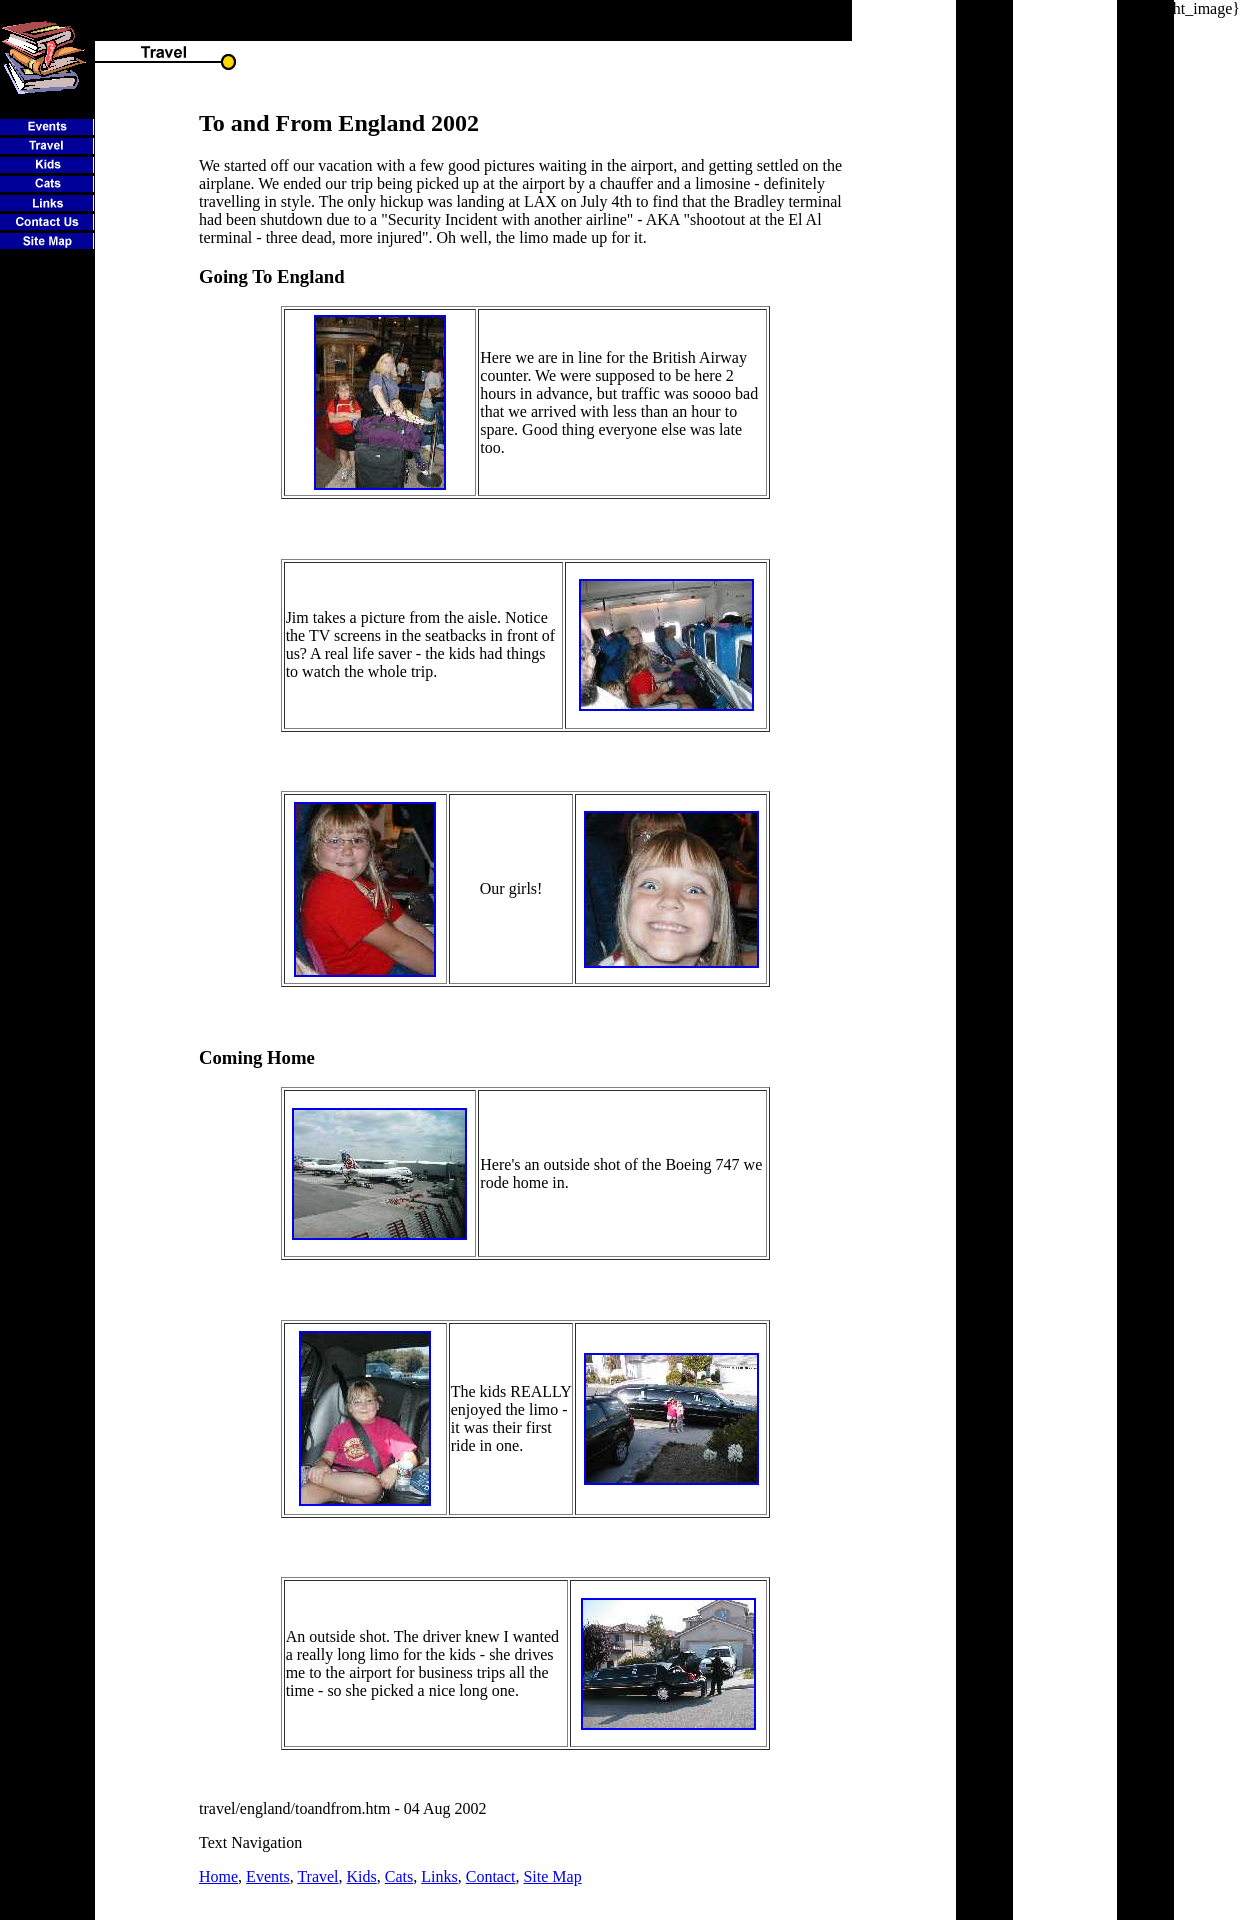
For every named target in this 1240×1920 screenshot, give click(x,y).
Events (268, 1876)
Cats (399, 1876)
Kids (362, 1876)
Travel (317, 1876)
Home (218, 1876)
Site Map (552, 1876)
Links (439, 1876)
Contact (491, 1876)
